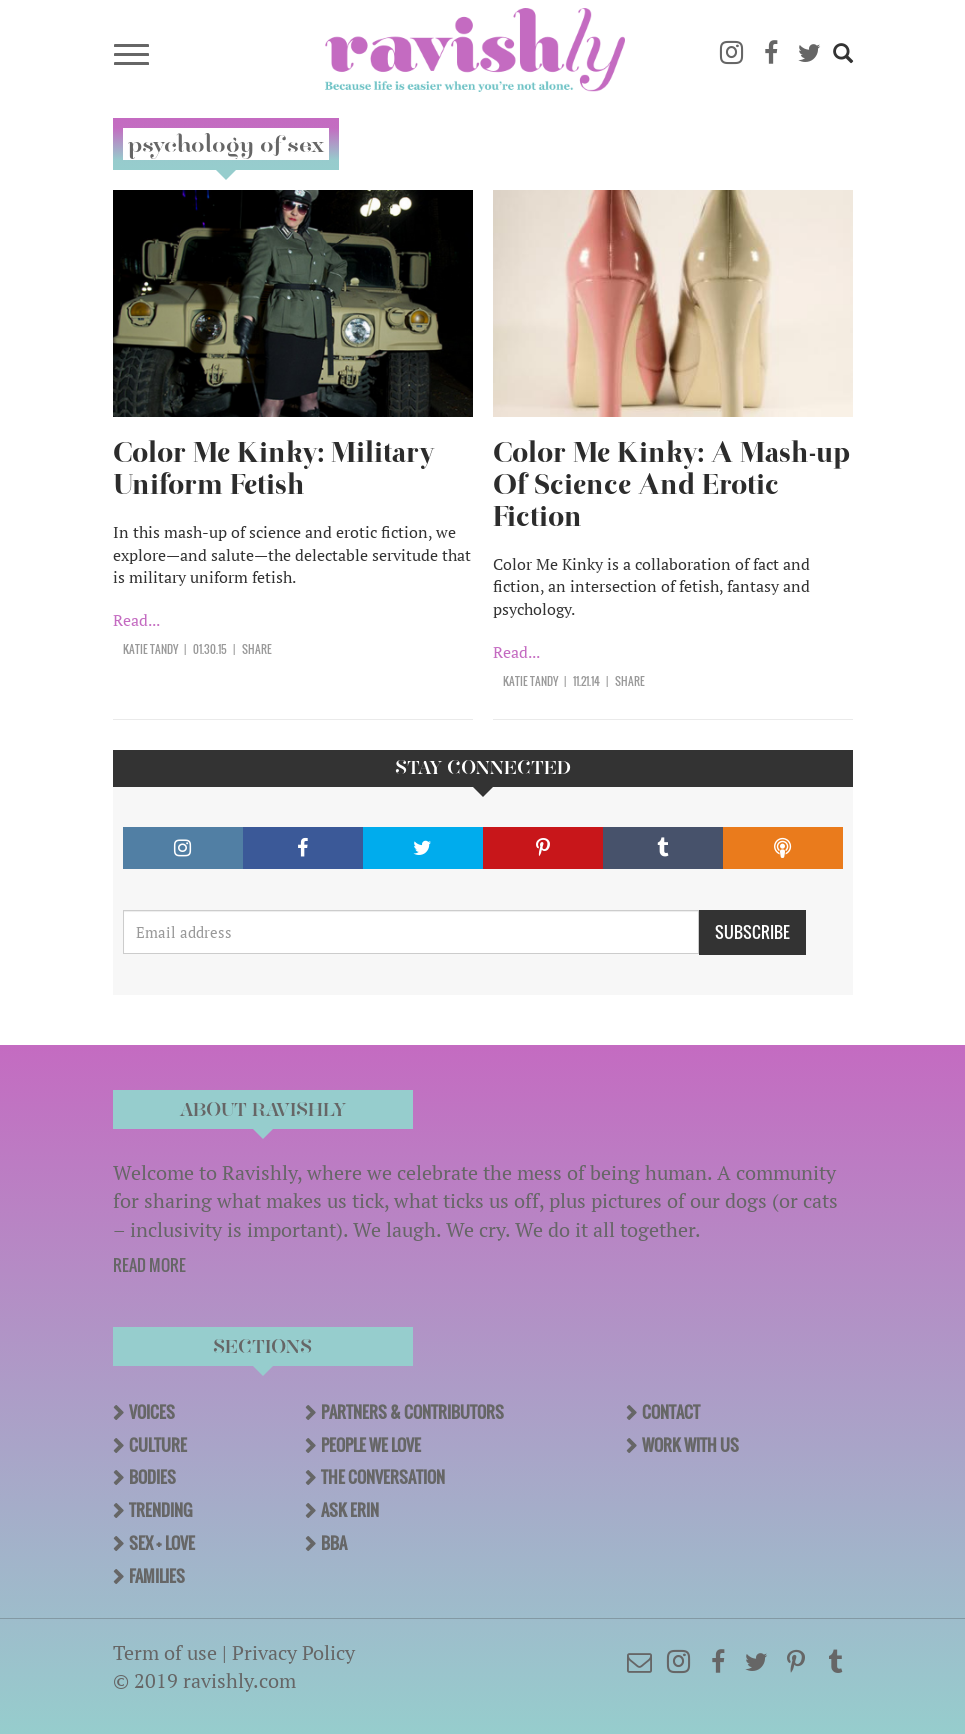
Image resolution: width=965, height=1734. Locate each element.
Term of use (165, 1652)
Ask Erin (350, 1510)
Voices (152, 1412)
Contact (671, 1412)
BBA (334, 1543)
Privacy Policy (293, 1652)
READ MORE (149, 1265)
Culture (158, 1445)
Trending (160, 1510)
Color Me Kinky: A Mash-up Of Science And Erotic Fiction (671, 484)
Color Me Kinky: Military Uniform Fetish (274, 468)
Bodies (152, 1477)
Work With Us (690, 1445)
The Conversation (383, 1477)
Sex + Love (162, 1543)
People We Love (371, 1445)
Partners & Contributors (412, 1412)
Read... (136, 620)
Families (157, 1576)
